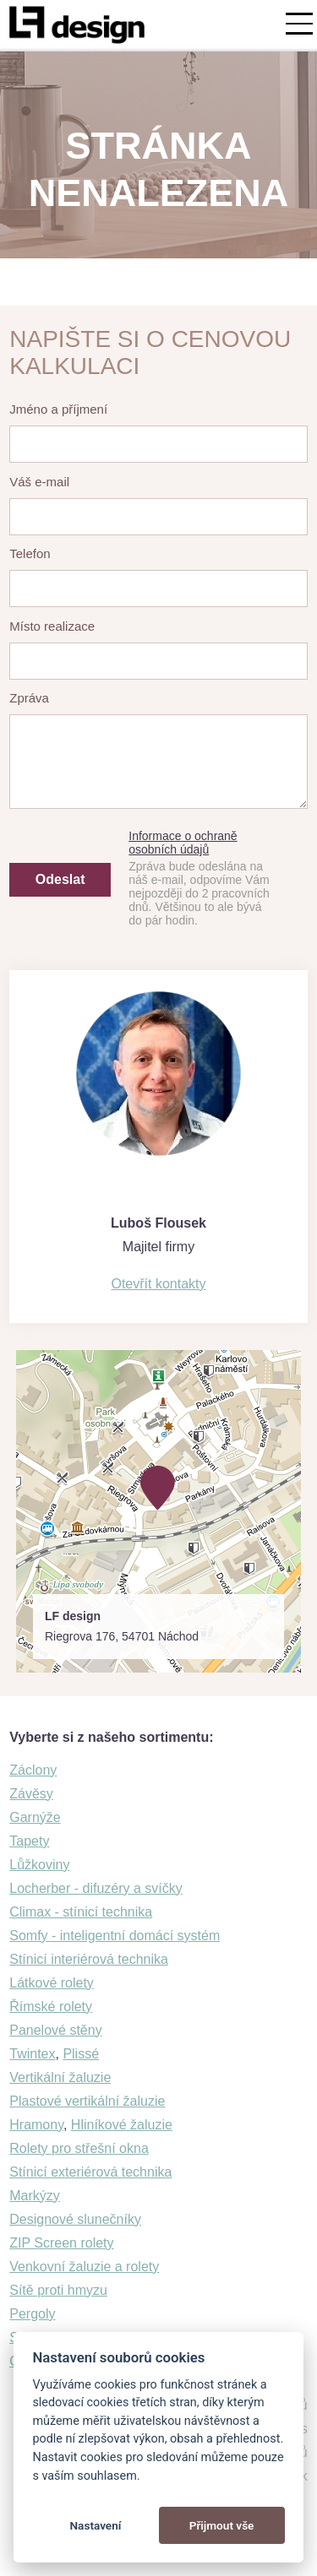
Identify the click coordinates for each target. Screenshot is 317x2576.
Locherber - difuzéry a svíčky (96, 1888)
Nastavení (95, 2525)
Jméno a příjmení (58, 409)
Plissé (81, 2054)
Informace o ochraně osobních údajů (182, 842)
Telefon (29, 553)
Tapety (29, 1841)
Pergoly (32, 2314)
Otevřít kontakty (158, 1284)
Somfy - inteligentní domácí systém (114, 1935)
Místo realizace (52, 626)
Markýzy (34, 2195)
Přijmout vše (221, 2525)
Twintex (32, 2054)
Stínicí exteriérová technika (90, 2172)
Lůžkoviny (39, 1864)
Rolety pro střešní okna (79, 2148)
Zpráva (29, 698)
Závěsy (31, 1794)
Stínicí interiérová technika (88, 1959)
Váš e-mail (39, 482)
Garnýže (34, 1817)
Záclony (33, 1770)
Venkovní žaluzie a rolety (84, 2266)
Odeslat (60, 879)
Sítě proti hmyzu (58, 2290)
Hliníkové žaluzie (121, 2125)
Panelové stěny (55, 2030)
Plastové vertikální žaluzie (87, 2101)
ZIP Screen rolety (61, 2243)
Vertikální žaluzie (60, 2077)
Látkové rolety (51, 1983)
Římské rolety (50, 2006)
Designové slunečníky (75, 2219)
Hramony (36, 2125)
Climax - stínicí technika (80, 1912)
